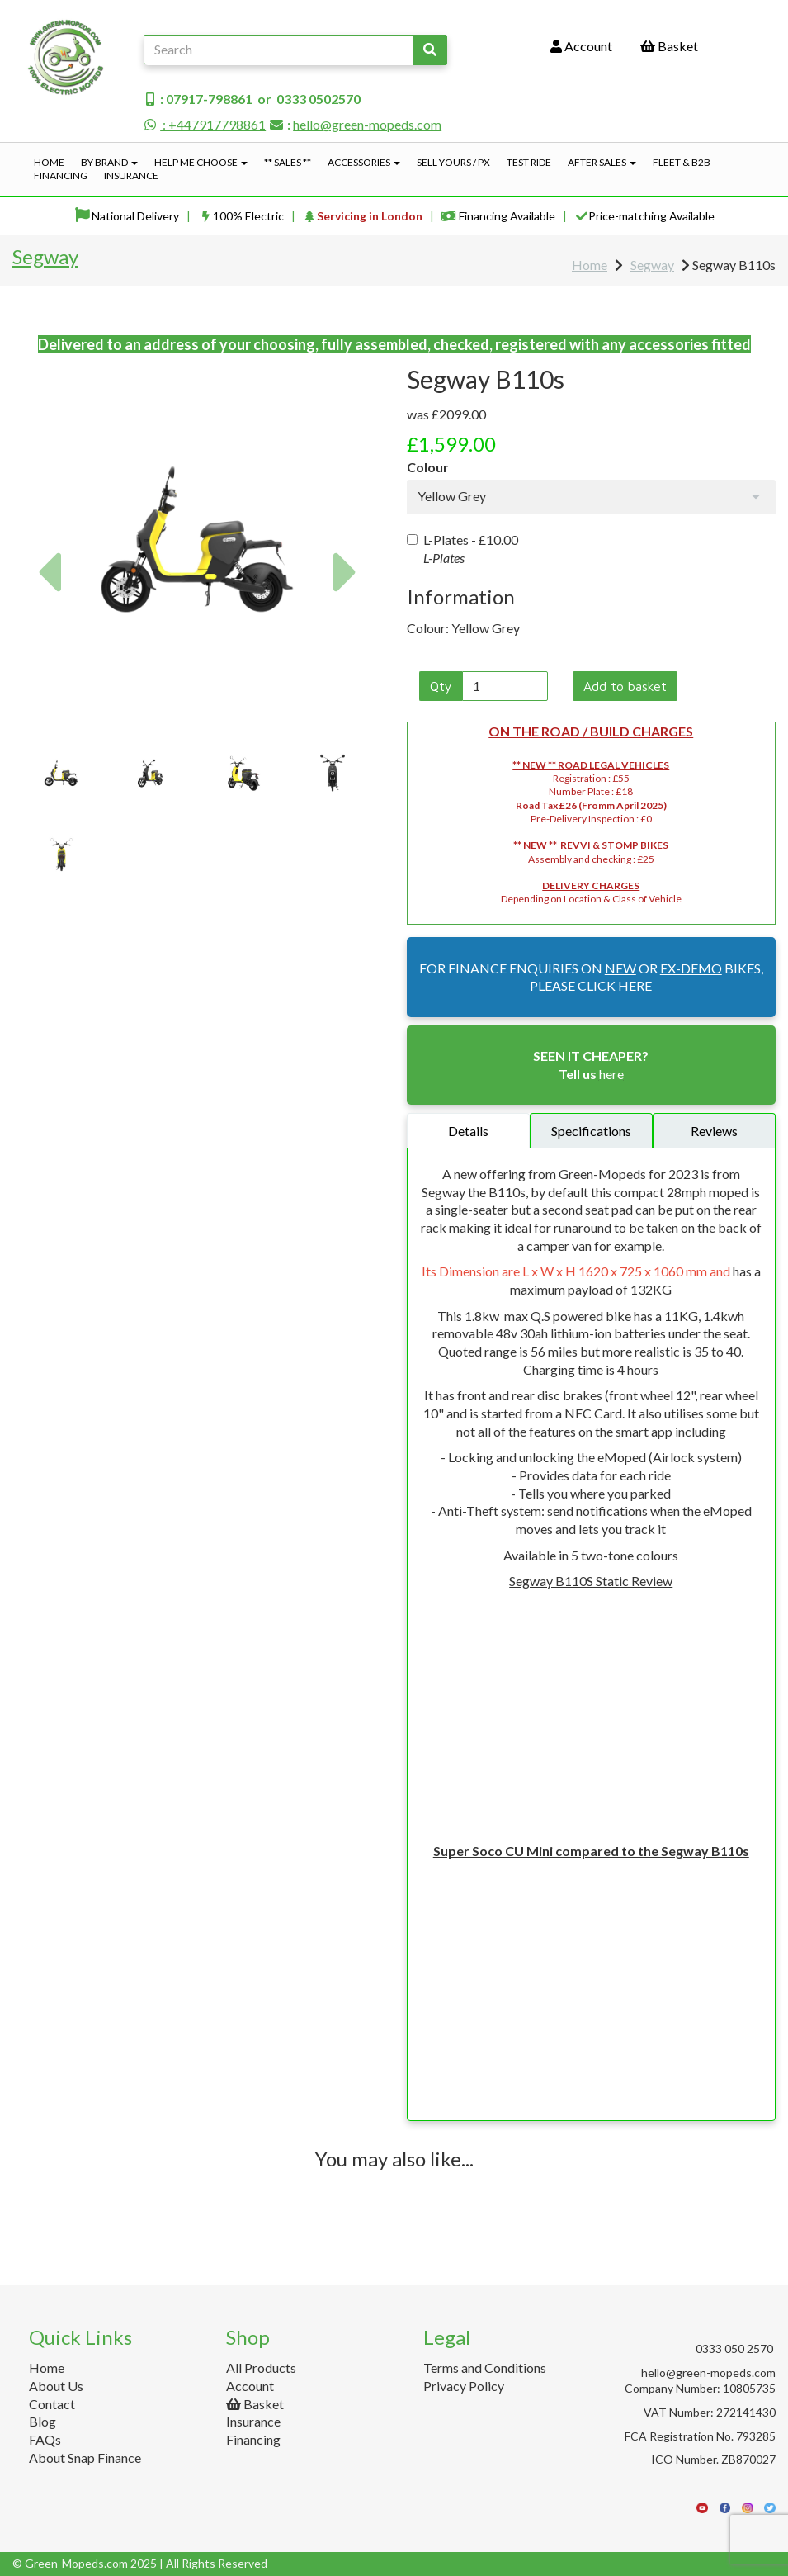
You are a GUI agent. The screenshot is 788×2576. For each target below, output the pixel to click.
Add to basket (625, 686)
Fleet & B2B (681, 162)
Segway (45, 256)
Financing (60, 175)
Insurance (131, 175)
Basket (669, 46)
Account (581, 46)
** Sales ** (287, 162)
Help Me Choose (201, 162)
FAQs (45, 2439)
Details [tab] (468, 1131)
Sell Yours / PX (453, 162)
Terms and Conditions (484, 2367)
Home (49, 162)
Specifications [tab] (591, 1131)
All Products (261, 2367)
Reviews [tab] (714, 1131)
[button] (48, 631)
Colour (428, 467)
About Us (56, 2386)
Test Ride (529, 162)
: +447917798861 (205, 124)
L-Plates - (462, 549)
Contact (52, 2404)
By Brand (109, 162)
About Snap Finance (85, 2457)
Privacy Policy (463, 2386)
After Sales (602, 162)
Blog (42, 2421)
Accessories (364, 162)
